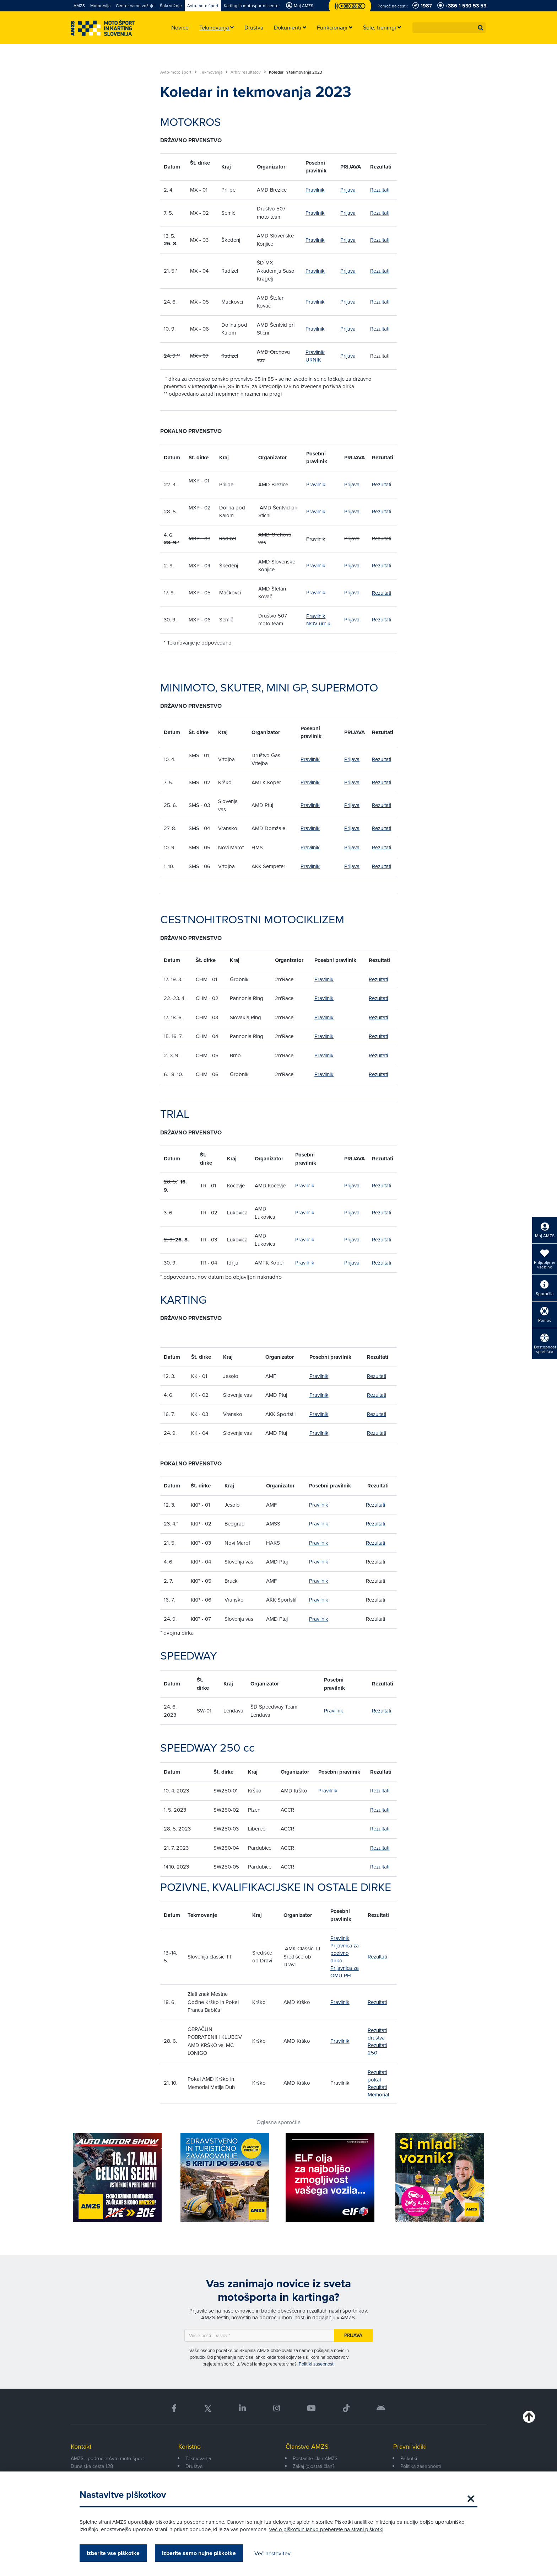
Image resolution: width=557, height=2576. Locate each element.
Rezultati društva (377, 2033)
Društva (193, 2466)
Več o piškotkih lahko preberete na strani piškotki (326, 2529)
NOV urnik (318, 623)
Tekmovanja (214, 72)
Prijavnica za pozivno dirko (344, 1953)
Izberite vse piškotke (113, 2553)
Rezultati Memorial (378, 2090)
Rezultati (379, 189)
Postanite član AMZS (315, 2458)
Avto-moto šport (178, 72)
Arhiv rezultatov (248, 72)
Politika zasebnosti (420, 2466)
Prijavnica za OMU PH (344, 1971)
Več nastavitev (272, 2553)
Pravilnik (315, 189)
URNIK (313, 359)
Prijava (348, 189)
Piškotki (408, 2458)
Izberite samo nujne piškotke (199, 2553)
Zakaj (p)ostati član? (313, 2466)
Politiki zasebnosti (317, 2364)
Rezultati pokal (377, 2075)
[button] (481, 28)
